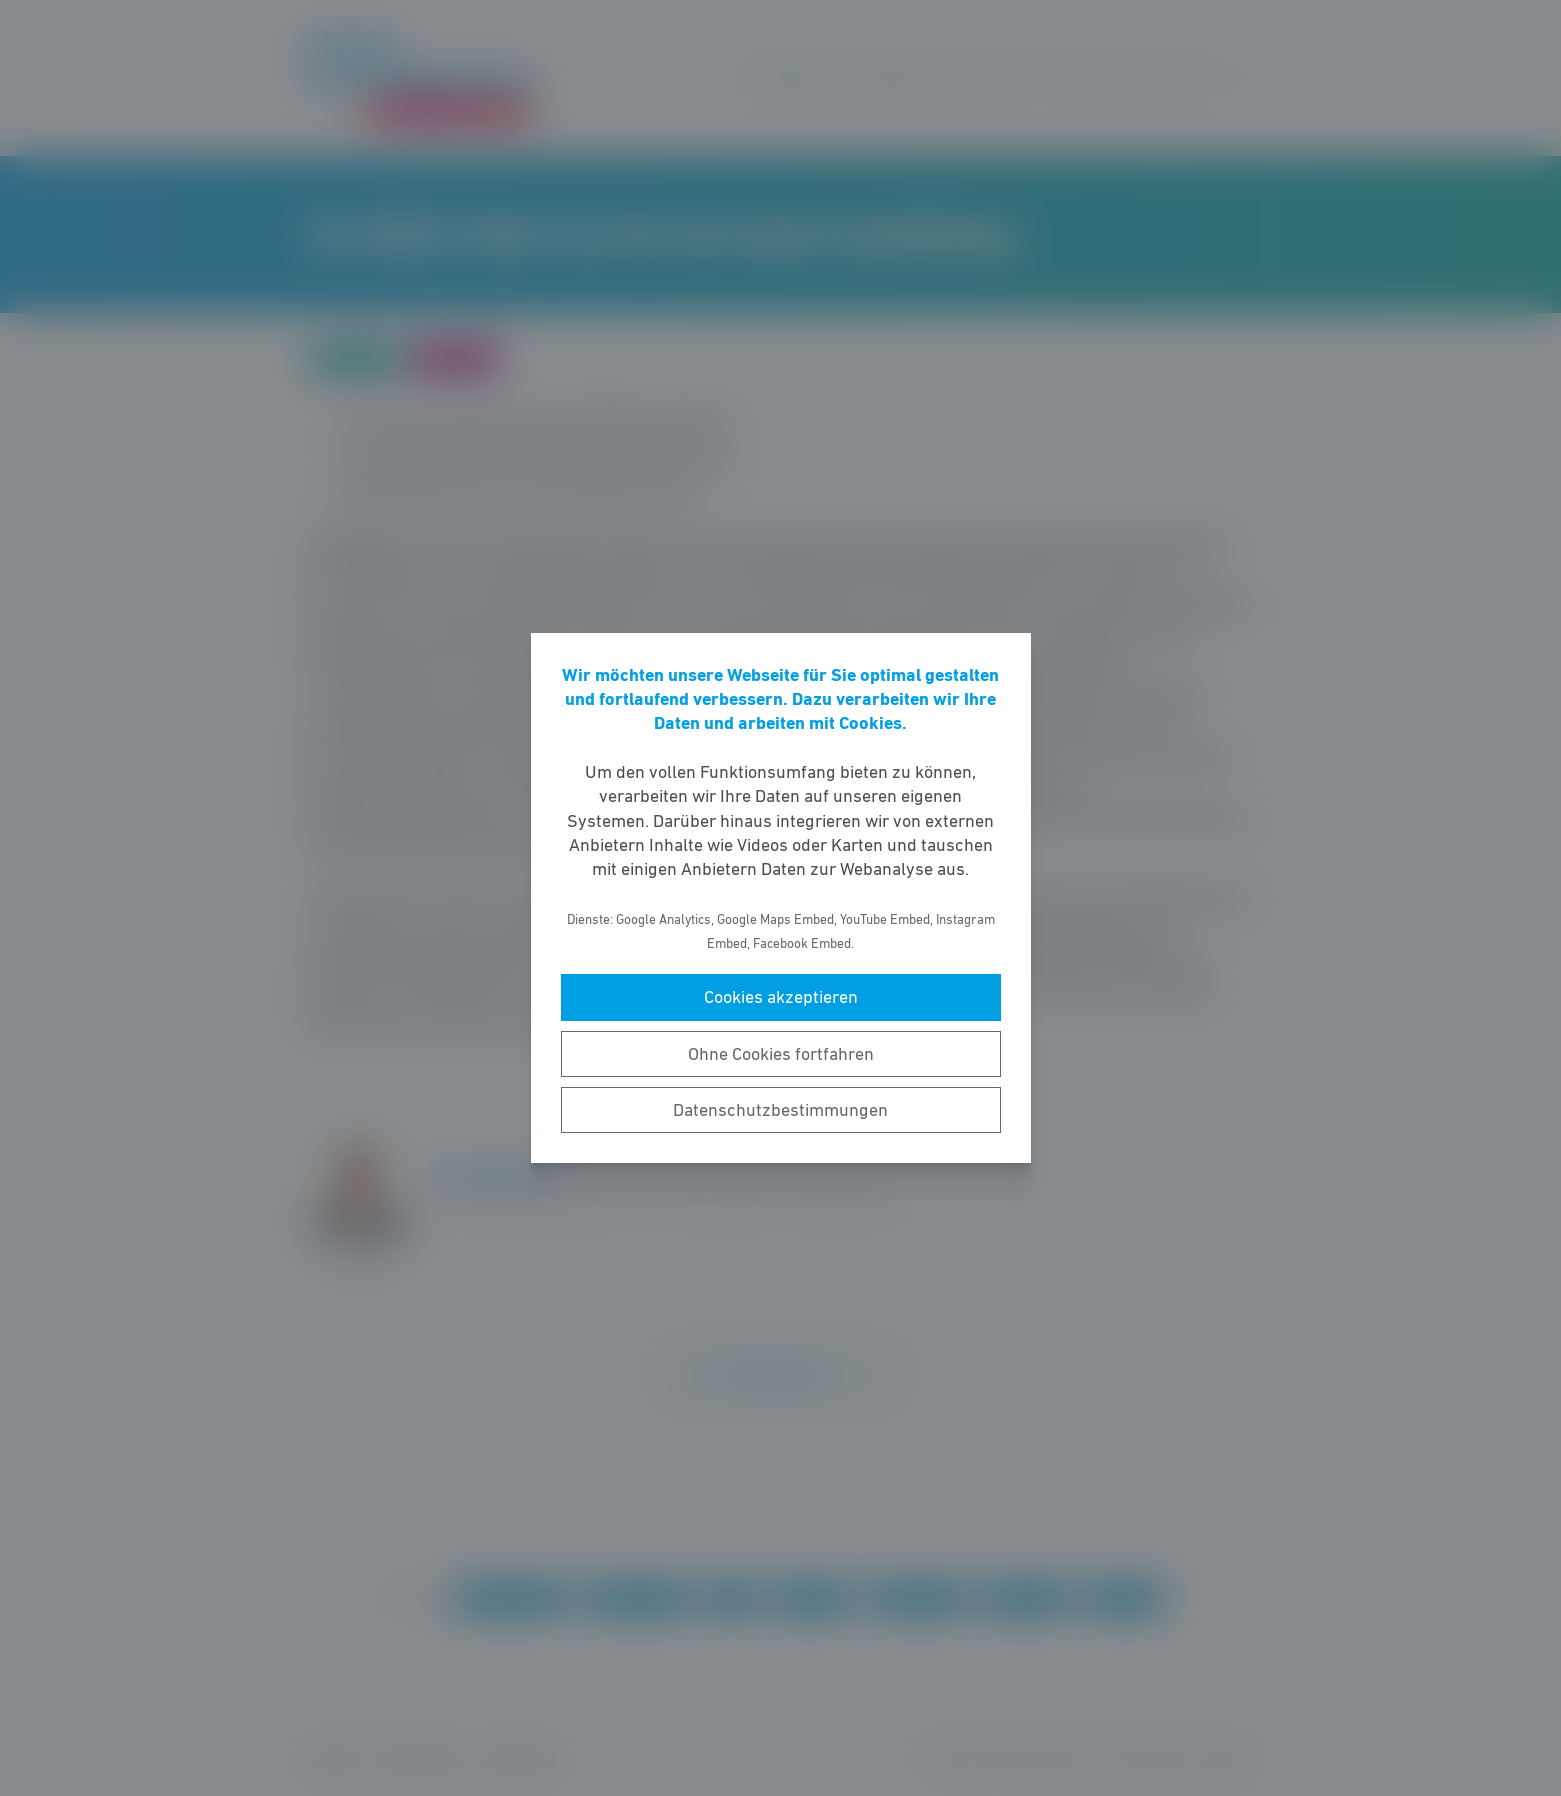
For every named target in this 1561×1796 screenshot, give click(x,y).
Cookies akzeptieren (781, 997)
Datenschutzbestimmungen (780, 1110)
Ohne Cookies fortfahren (781, 1054)
